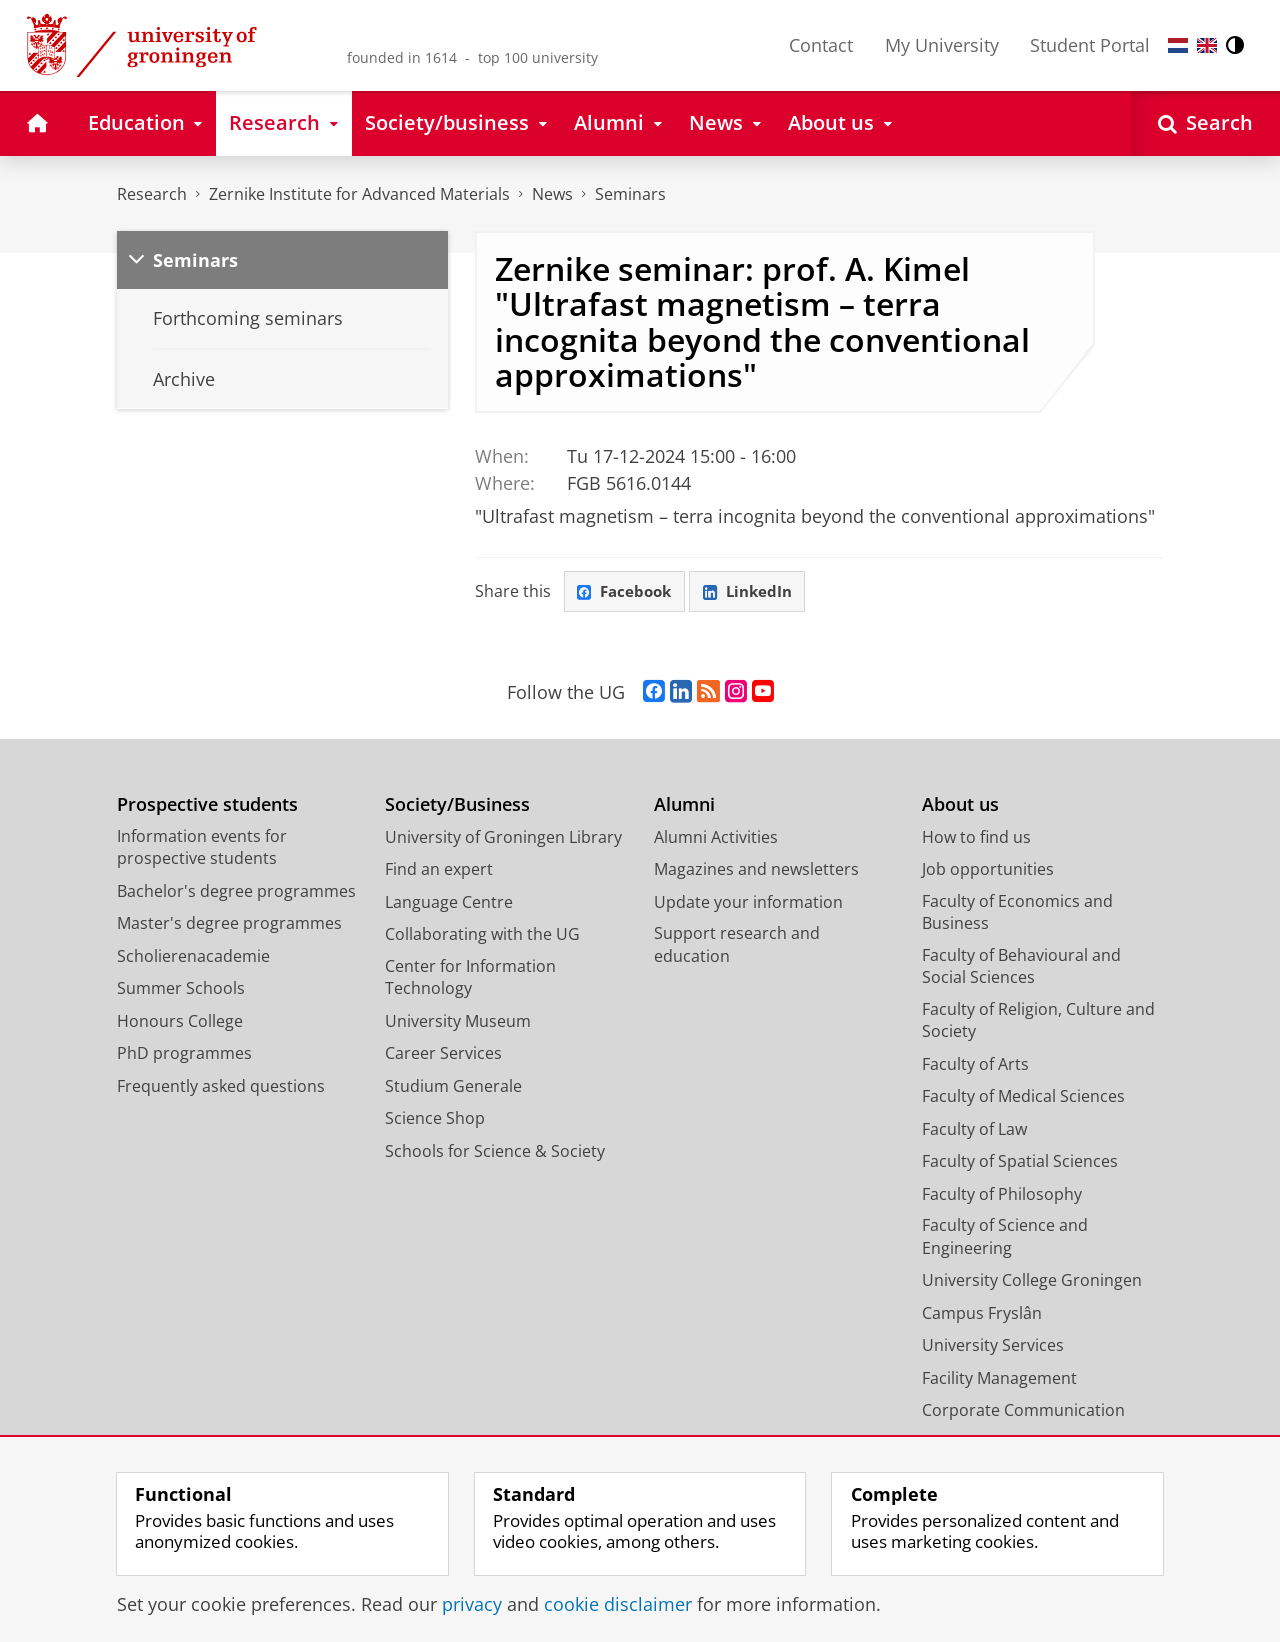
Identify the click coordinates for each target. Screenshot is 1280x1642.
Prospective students (207, 807)
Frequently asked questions (221, 1089)
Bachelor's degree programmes (236, 894)
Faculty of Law (974, 1132)
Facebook (628, 593)
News (552, 194)
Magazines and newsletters (756, 872)
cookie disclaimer (618, 1604)
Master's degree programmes (229, 926)
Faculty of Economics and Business (1017, 915)
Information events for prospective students (202, 850)
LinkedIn (758, 593)
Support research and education (737, 947)
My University (942, 45)
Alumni (684, 807)
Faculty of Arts (975, 1067)
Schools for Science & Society (495, 1154)
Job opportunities (988, 872)
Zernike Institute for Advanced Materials (359, 194)
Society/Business (457, 807)
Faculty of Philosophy (1002, 1197)
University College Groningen (1032, 1283)
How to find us (976, 840)
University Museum (458, 1024)
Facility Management (999, 1381)
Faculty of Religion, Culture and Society (1038, 1023)
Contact (821, 45)
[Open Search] (1205, 123)
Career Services (443, 1056)
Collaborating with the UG (482, 937)
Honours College (180, 1024)
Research (152, 194)
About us (960, 807)
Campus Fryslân (982, 1316)
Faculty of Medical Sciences (1023, 1099)
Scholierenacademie (193, 959)
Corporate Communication (1023, 1413)
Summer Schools (181, 991)
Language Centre (449, 905)
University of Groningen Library (503, 840)
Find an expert (439, 872)
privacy (472, 1604)
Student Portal (1090, 45)
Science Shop (435, 1121)
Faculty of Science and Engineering (1005, 1239)
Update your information (748, 905)
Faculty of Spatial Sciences (1020, 1164)
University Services (993, 1348)
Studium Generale (453, 1089)
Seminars (630, 194)
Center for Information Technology (470, 980)
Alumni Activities (716, 840)
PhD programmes (184, 1056)
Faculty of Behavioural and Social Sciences (1021, 969)
